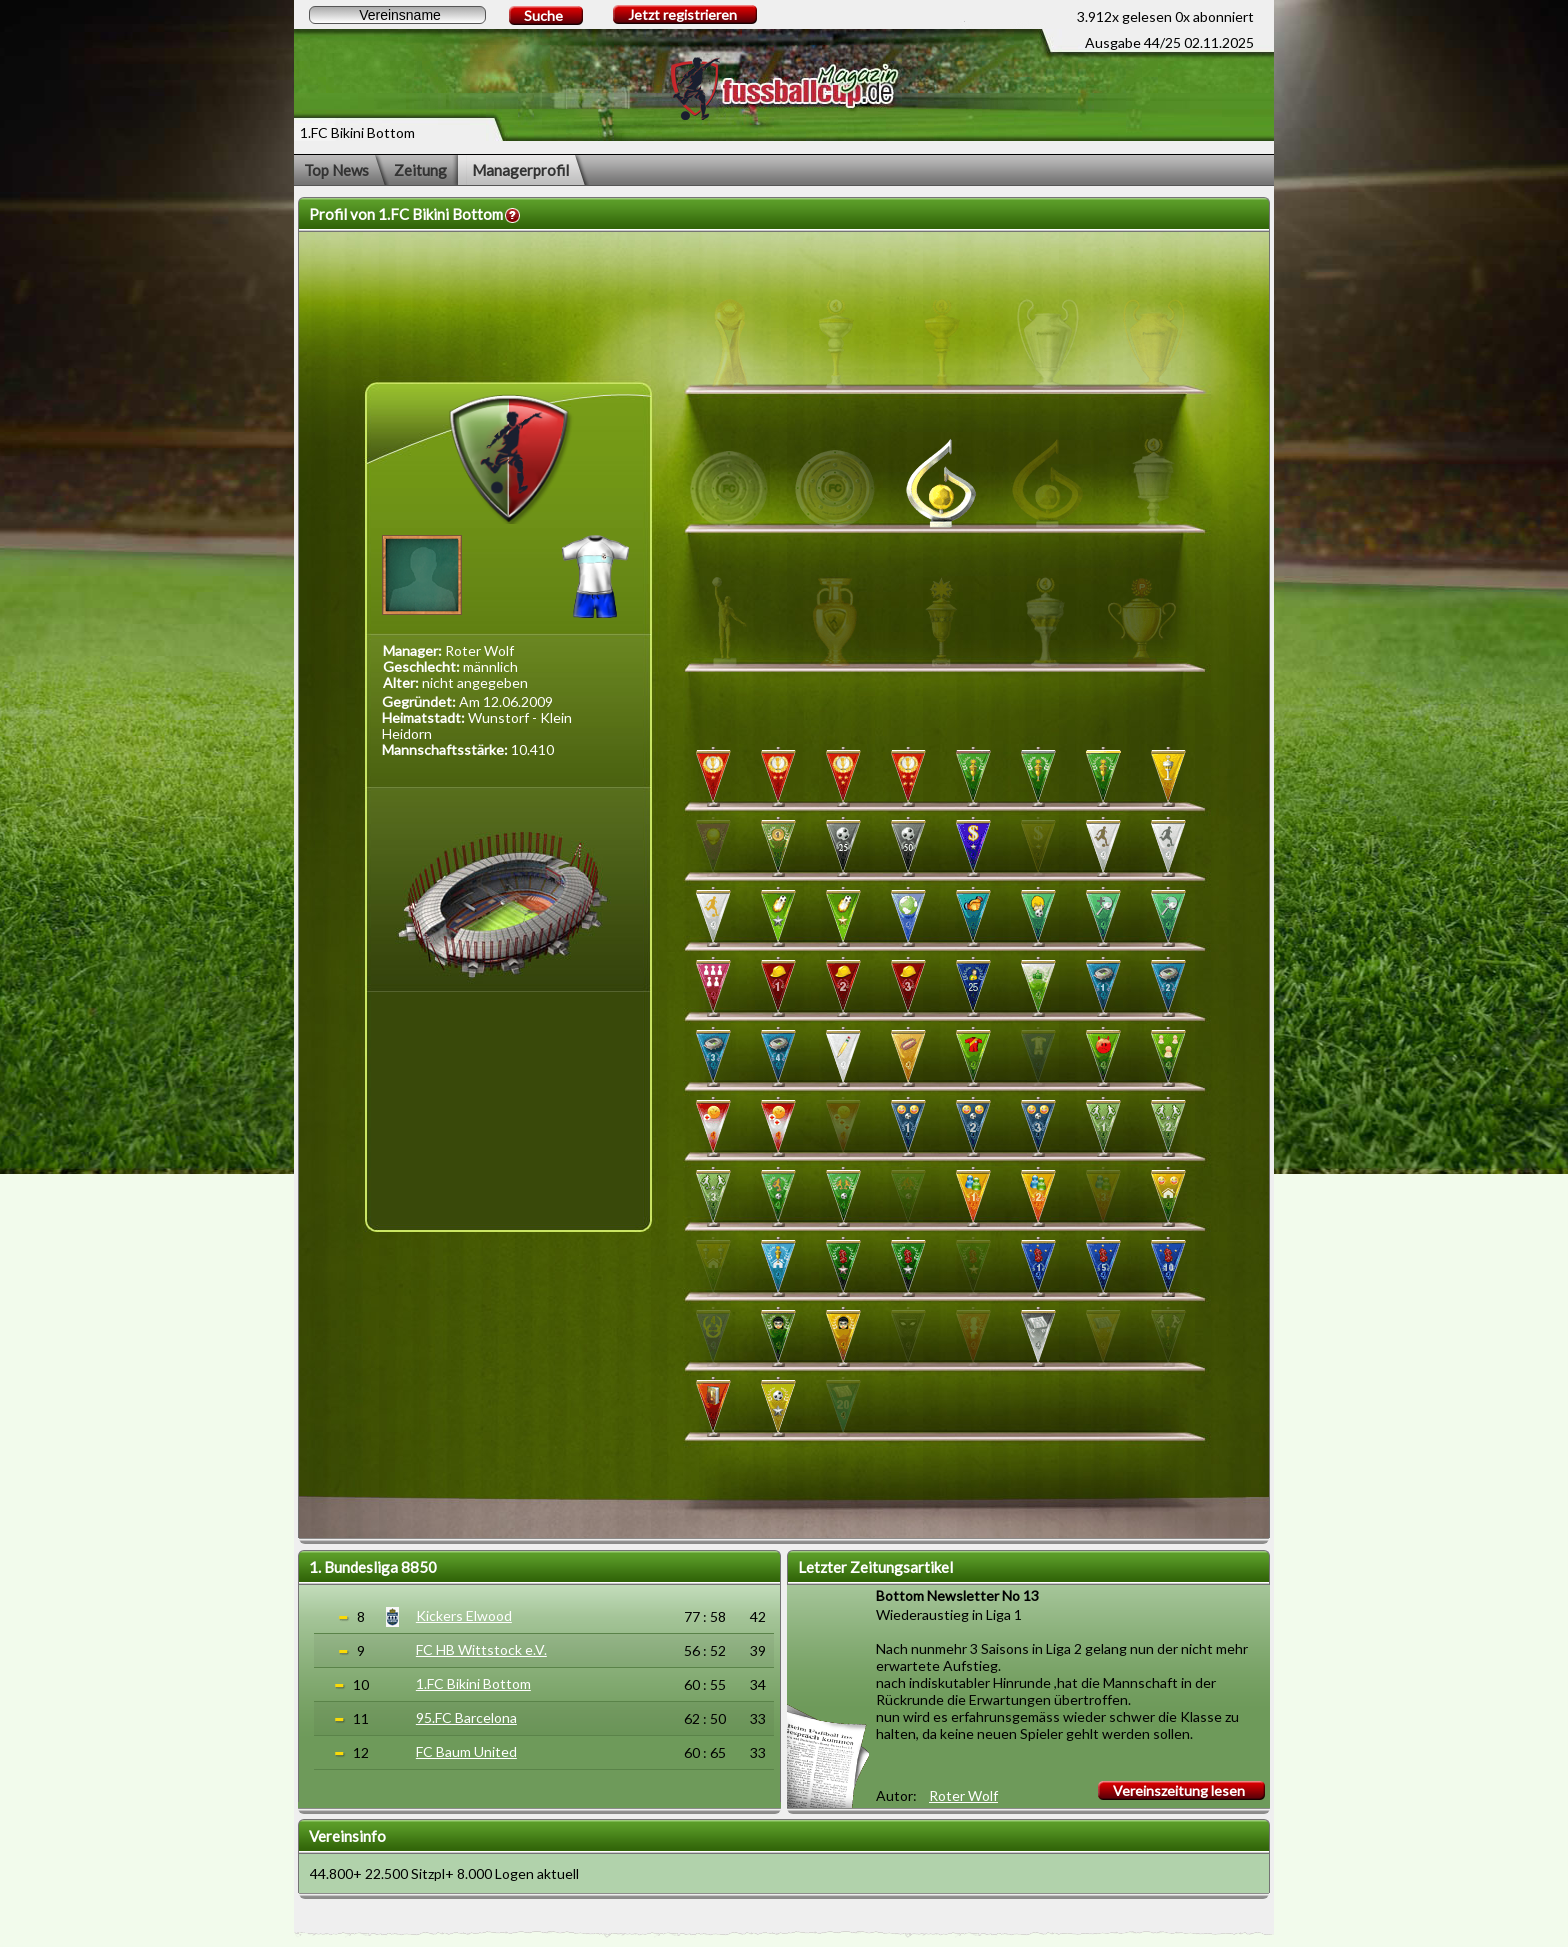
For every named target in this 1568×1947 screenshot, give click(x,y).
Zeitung (420, 170)
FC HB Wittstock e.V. (481, 1649)
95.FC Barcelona (466, 1717)
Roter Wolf (963, 1795)
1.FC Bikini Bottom (473, 1683)
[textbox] (397, 15)
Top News (336, 170)
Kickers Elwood (464, 1615)
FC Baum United (466, 1751)
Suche (543, 15)
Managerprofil (520, 170)
